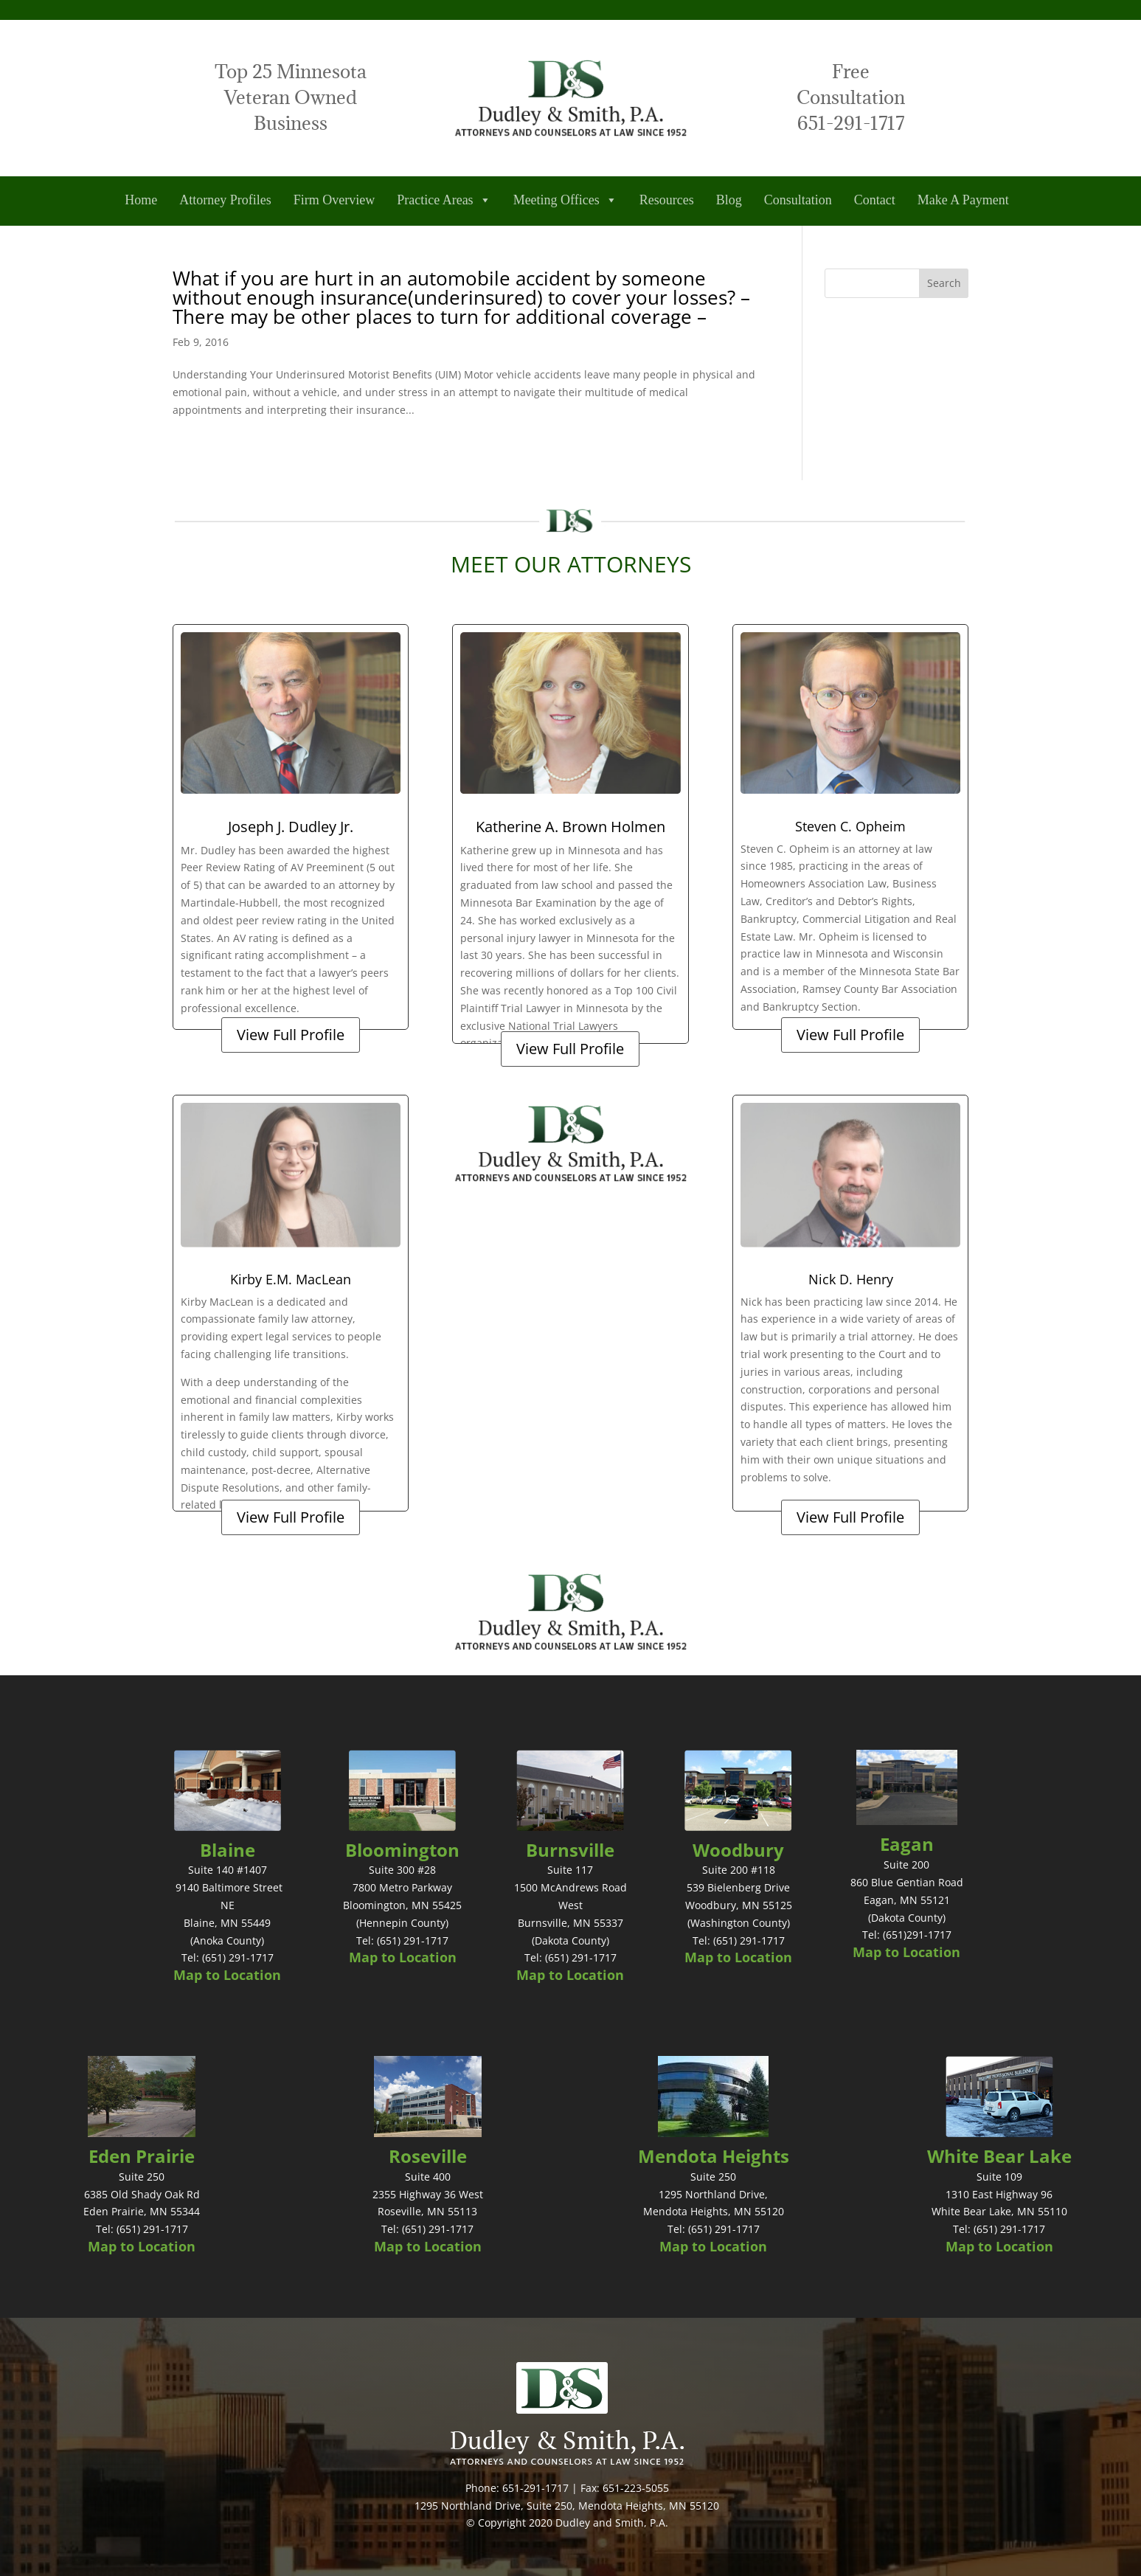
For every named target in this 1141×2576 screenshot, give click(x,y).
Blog (729, 200)
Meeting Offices (565, 200)
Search (944, 283)
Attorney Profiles (225, 200)
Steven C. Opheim (850, 826)
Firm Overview (334, 200)
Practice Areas (443, 200)
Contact (874, 200)
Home (141, 200)
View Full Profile (290, 1035)
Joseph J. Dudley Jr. (290, 827)
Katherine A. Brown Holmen (570, 827)
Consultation (798, 200)
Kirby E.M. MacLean (290, 1279)
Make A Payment (963, 200)
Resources (666, 200)
